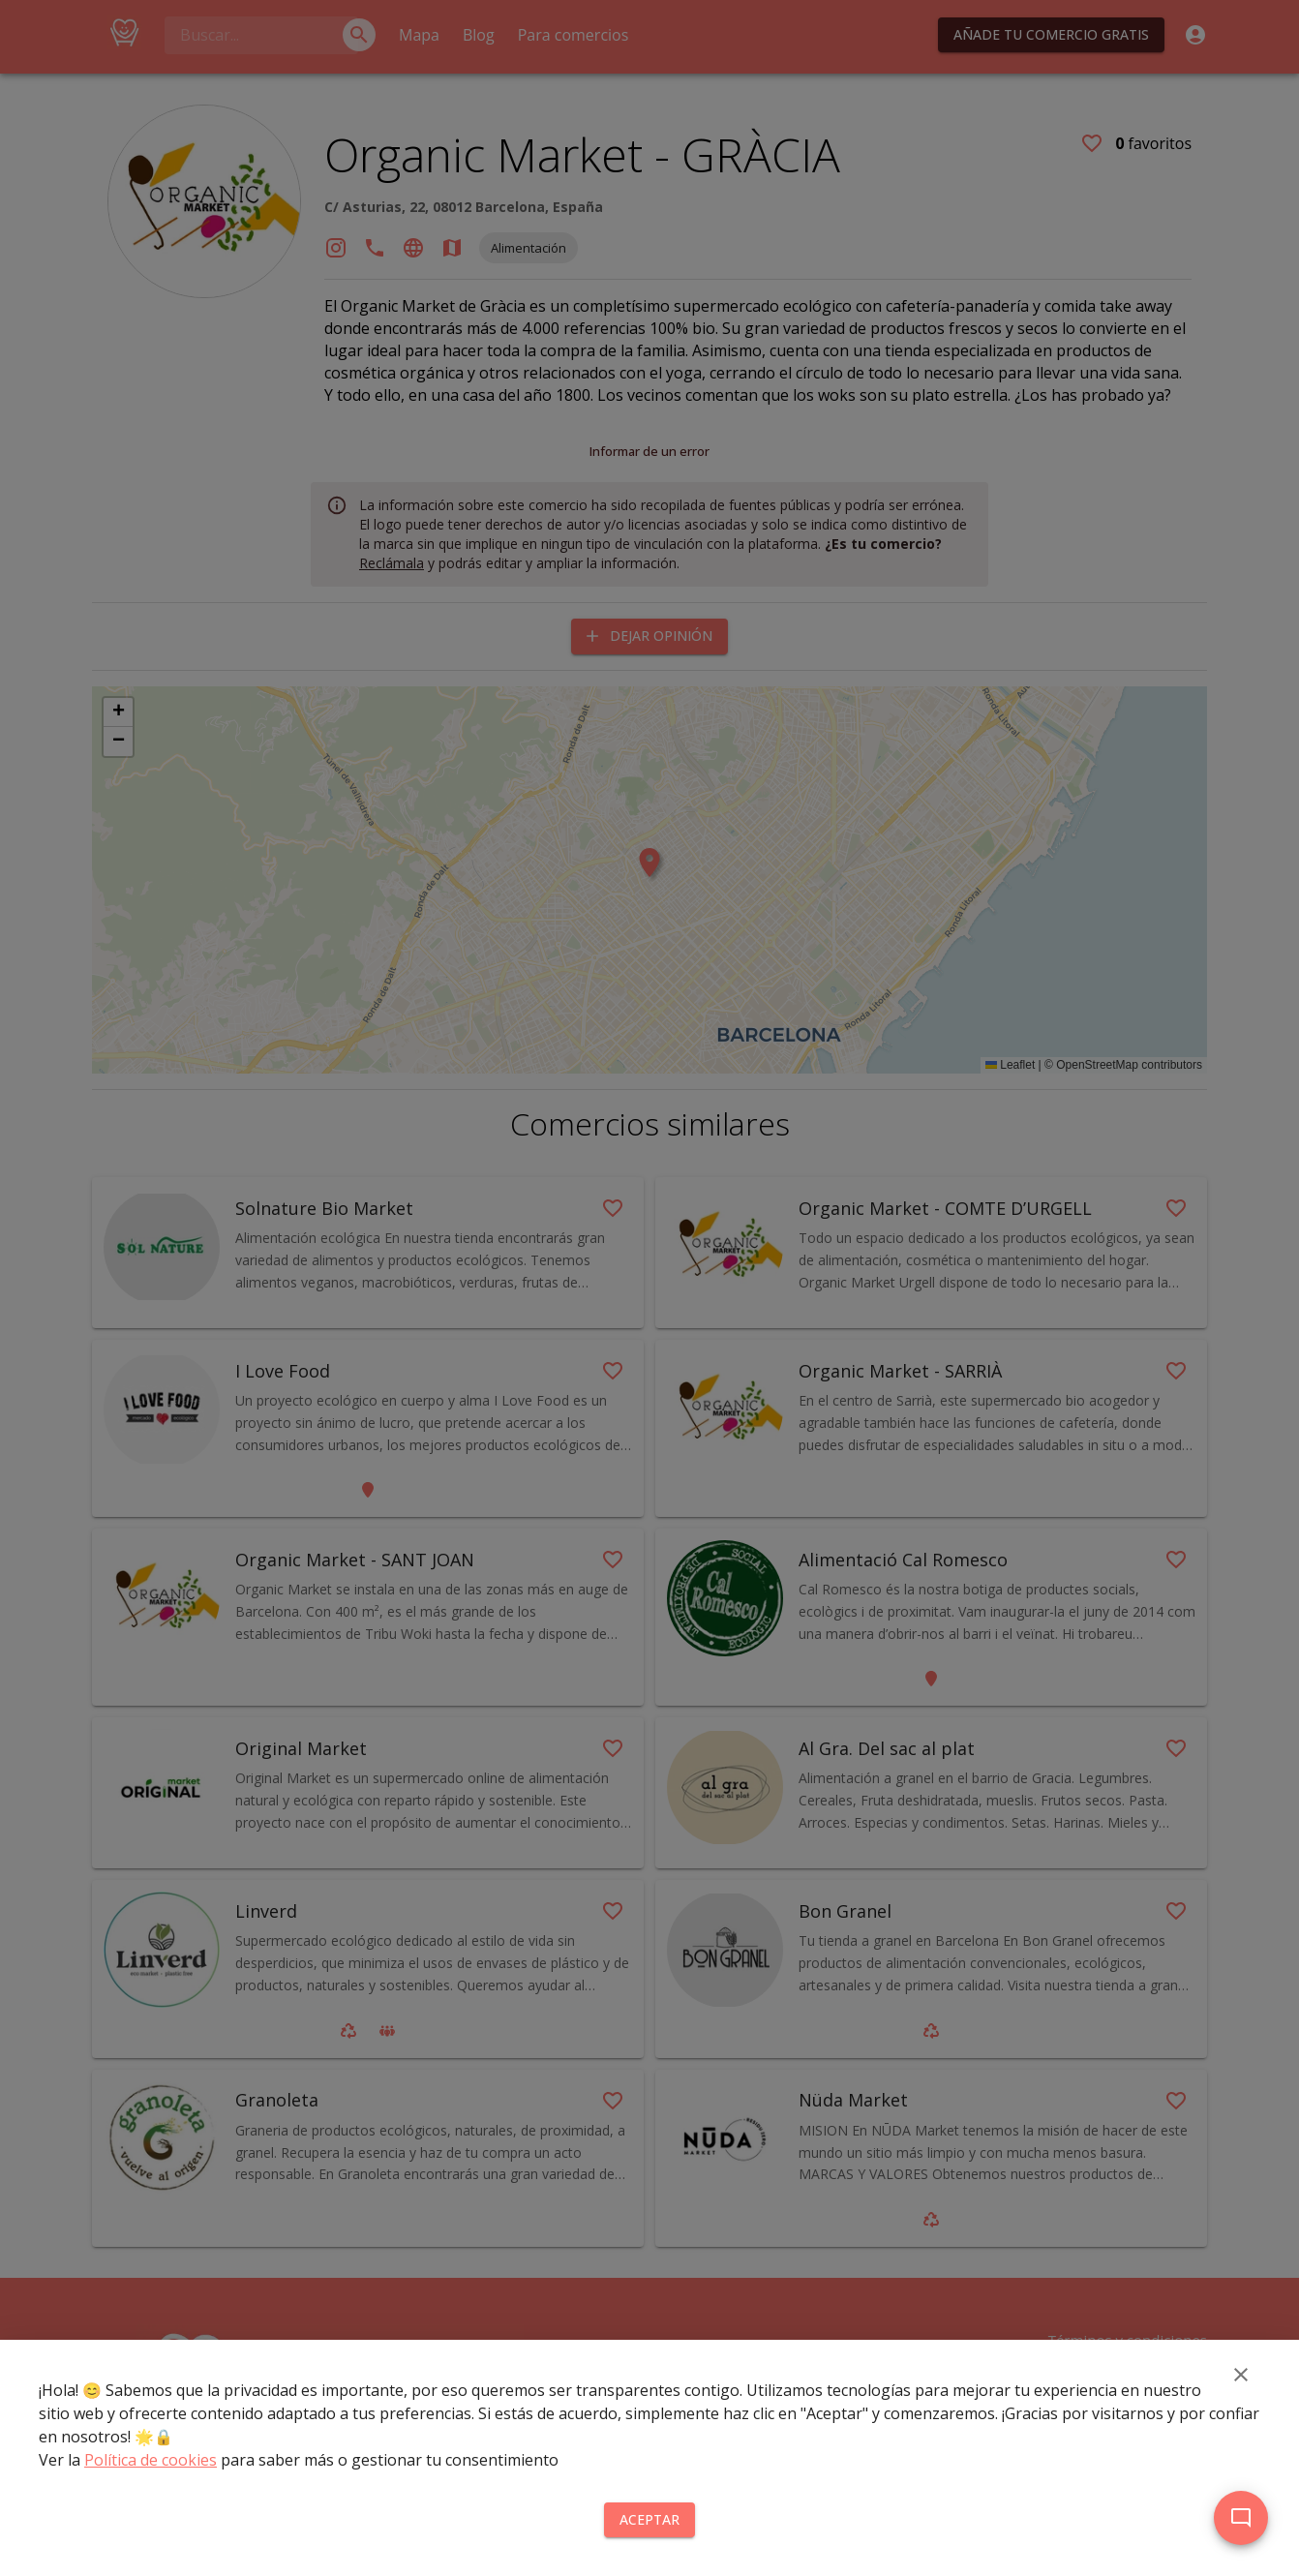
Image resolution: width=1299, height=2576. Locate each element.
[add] (1241, 2518)
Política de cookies (150, 2459)
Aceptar (649, 2520)
